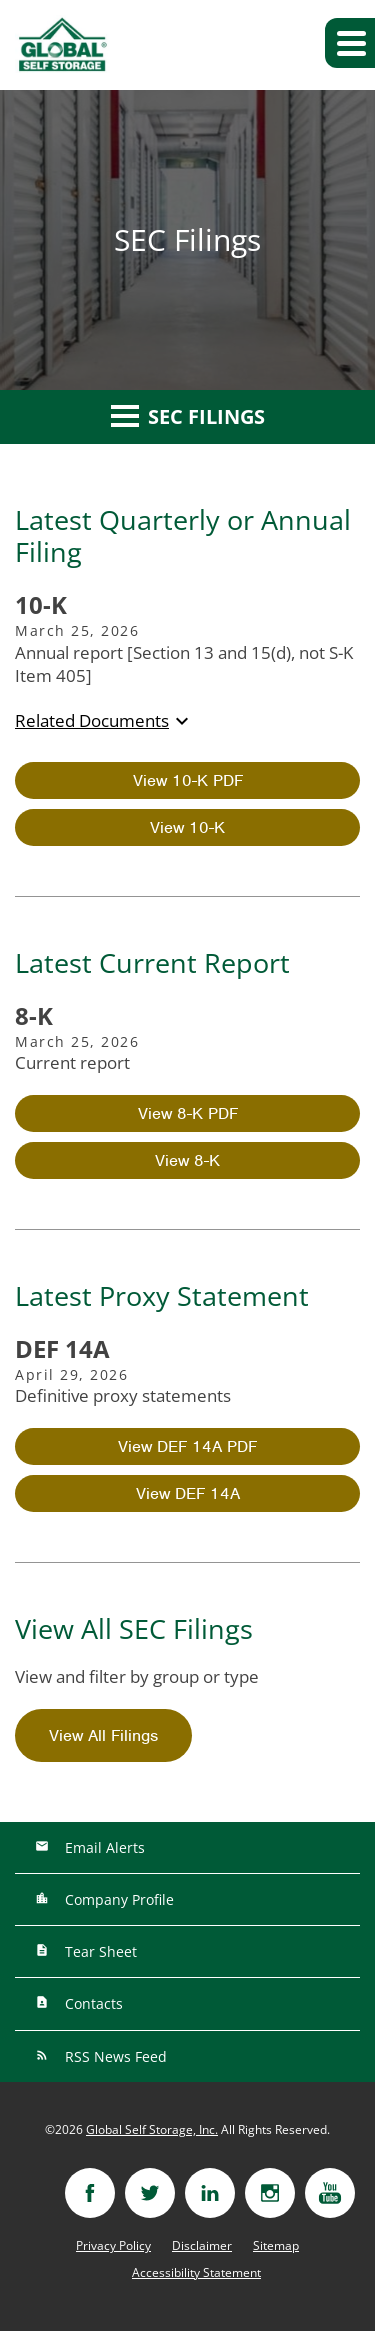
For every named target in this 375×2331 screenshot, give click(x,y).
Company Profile (117, 1899)
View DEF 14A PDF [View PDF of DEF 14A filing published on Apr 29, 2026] (187, 1446)
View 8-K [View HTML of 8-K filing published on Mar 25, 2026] (187, 1160)
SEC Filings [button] (188, 416)
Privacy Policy (113, 2246)
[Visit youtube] (330, 2193)
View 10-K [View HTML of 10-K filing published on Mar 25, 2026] (187, 827)
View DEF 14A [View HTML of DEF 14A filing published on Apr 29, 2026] (188, 1493)
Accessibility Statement (196, 2273)
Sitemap (276, 2246)
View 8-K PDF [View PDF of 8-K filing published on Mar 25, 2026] (188, 1113)
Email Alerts (103, 1847)
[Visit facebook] (90, 2193)
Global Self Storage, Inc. (152, 2129)
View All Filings (103, 1735)
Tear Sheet (99, 1951)
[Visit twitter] (150, 2193)
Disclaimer (202, 2246)
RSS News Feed (114, 2056)
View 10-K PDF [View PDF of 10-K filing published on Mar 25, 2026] (188, 780)
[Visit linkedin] (210, 2193)
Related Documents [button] (104, 720)
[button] (350, 43)
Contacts (92, 2003)
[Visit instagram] (270, 2193)
